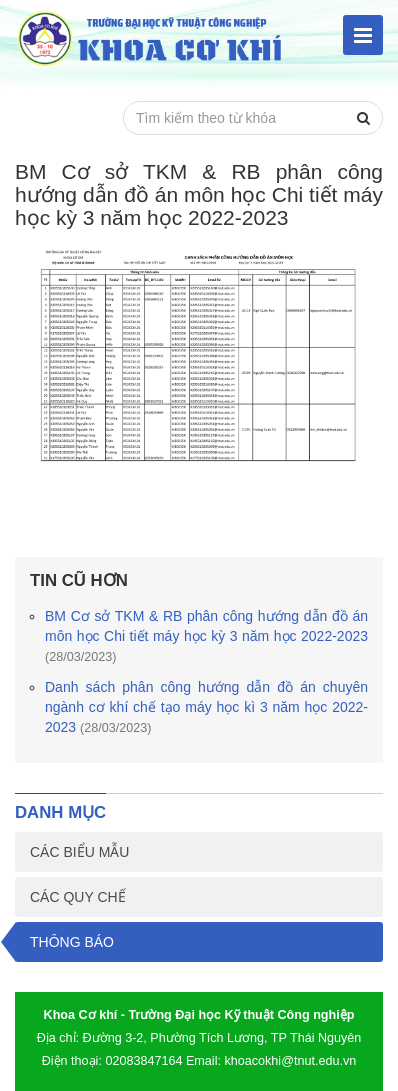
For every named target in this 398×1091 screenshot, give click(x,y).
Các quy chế (78, 897)
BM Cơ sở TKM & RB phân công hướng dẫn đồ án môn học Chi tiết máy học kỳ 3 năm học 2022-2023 (206, 636)
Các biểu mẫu (79, 852)
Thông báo (72, 942)
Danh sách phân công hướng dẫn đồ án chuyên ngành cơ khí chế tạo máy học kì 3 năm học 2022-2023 (206, 707)
